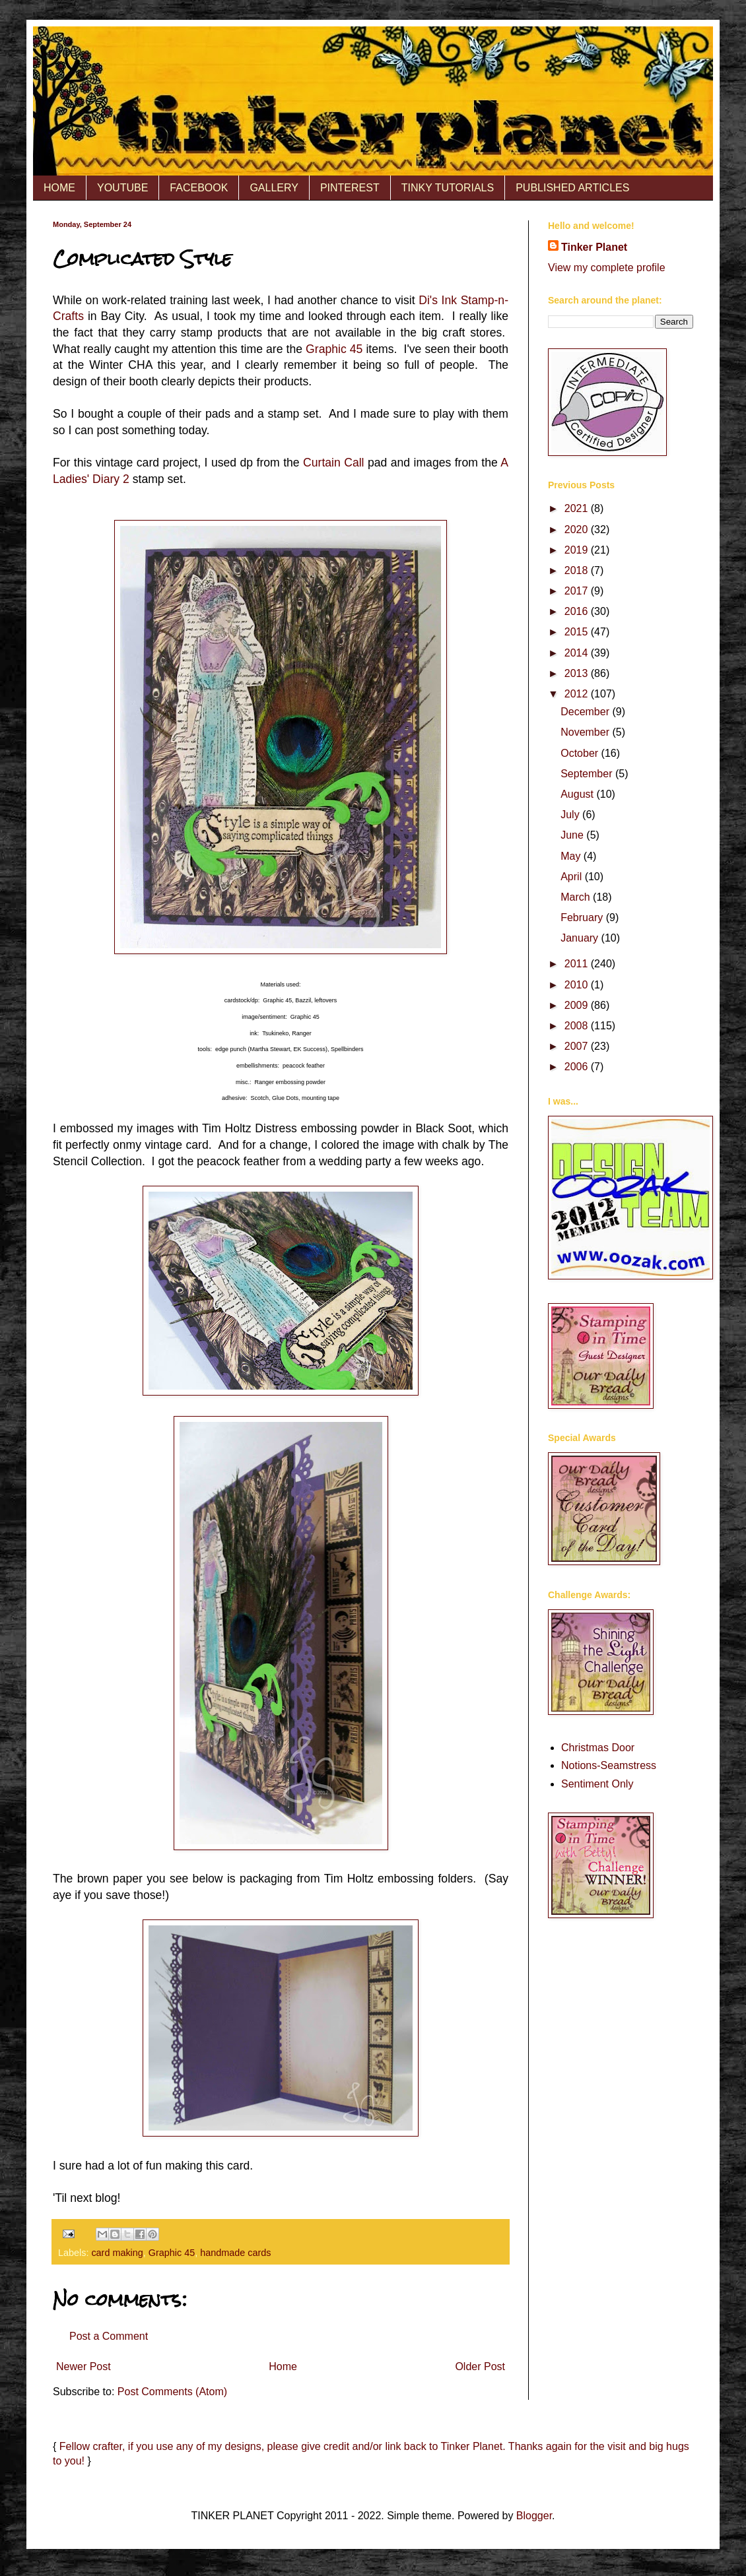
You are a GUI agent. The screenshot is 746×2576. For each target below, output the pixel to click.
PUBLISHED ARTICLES (572, 187)
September (587, 773)
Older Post (480, 2366)
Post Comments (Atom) (172, 2391)
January (580, 938)
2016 (577, 611)
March (576, 897)
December (586, 711)
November (586, 732)
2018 (577, 570)
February (582, 917)
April (572, 876)
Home (283, 2366)
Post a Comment (108, 2336)
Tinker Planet (594, 247)
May (572, 856)
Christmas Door (597, 1747)
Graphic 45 (334, 349)
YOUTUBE (122, 187)
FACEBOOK (199, 187)
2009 (577, 1005)
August (578, 794)
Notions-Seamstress (608, 1765)
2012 (577, 693)
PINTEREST (350, 187)
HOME (59, 187)
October (580, 753)
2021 (577, 508)
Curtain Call (333, 462)
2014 (577, 653)
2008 (577, 1025)
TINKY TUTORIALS (447, 187)
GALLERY (274, 187)
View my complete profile (606, 267)
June (573, 835)
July (571, 814)
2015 (577, 631)
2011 (577, 963)
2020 (577, 529)
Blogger (534, 2515)
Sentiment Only (597, 1783)
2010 (577, 984)
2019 (577, 550)
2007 (577, 1046)
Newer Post (83, 2366)
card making (117, 2252)
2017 (577, 590)
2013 (577, 673)
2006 (577, 1066)
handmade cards (235, 2252)
